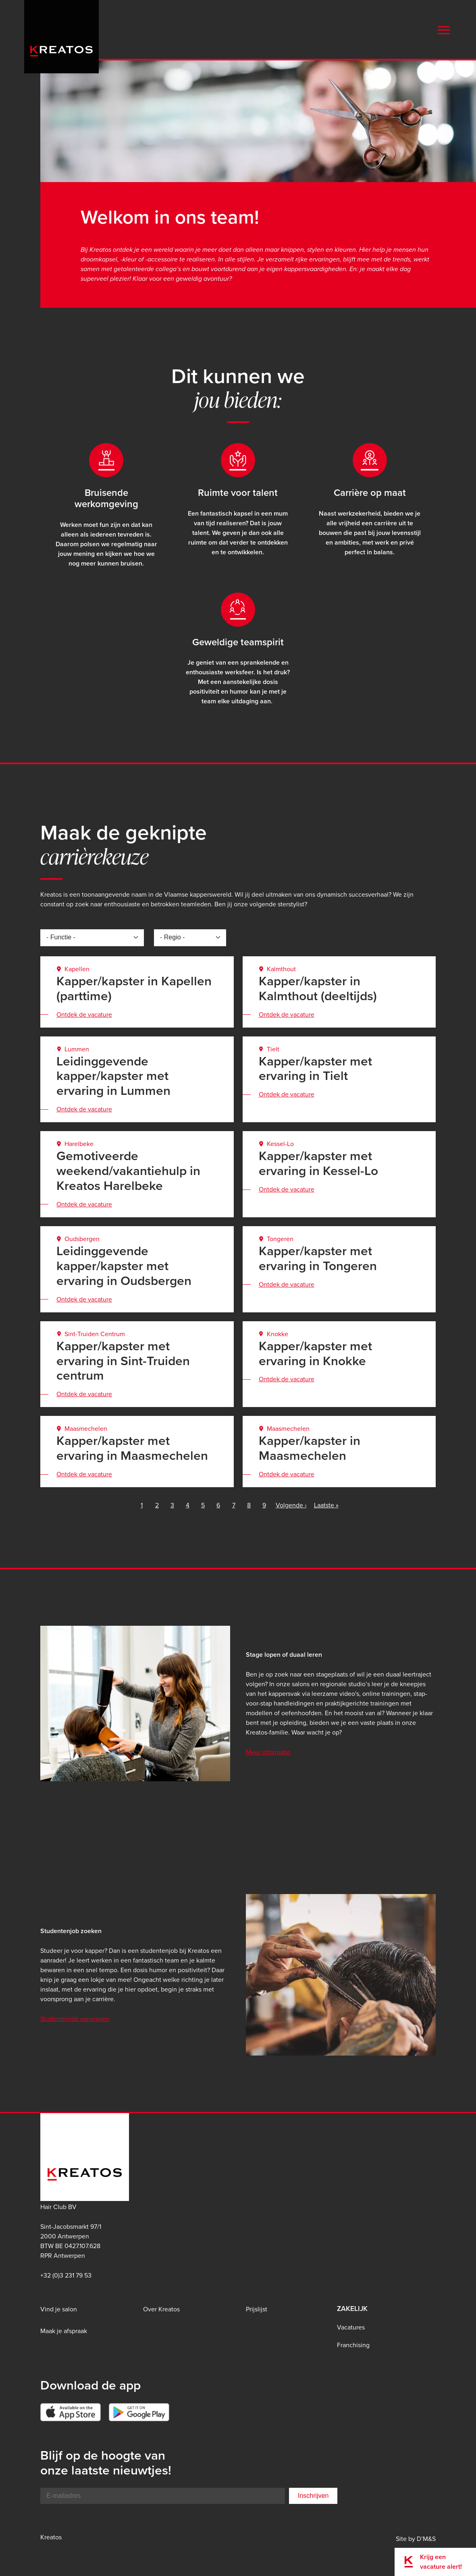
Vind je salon (58, 2309)
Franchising (353, 2345)
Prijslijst (256, 2309)
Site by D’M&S (416, 2538)
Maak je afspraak (63, 2331)
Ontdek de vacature (84, 1014)
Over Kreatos (161, 2309)
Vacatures (351, 2327)
